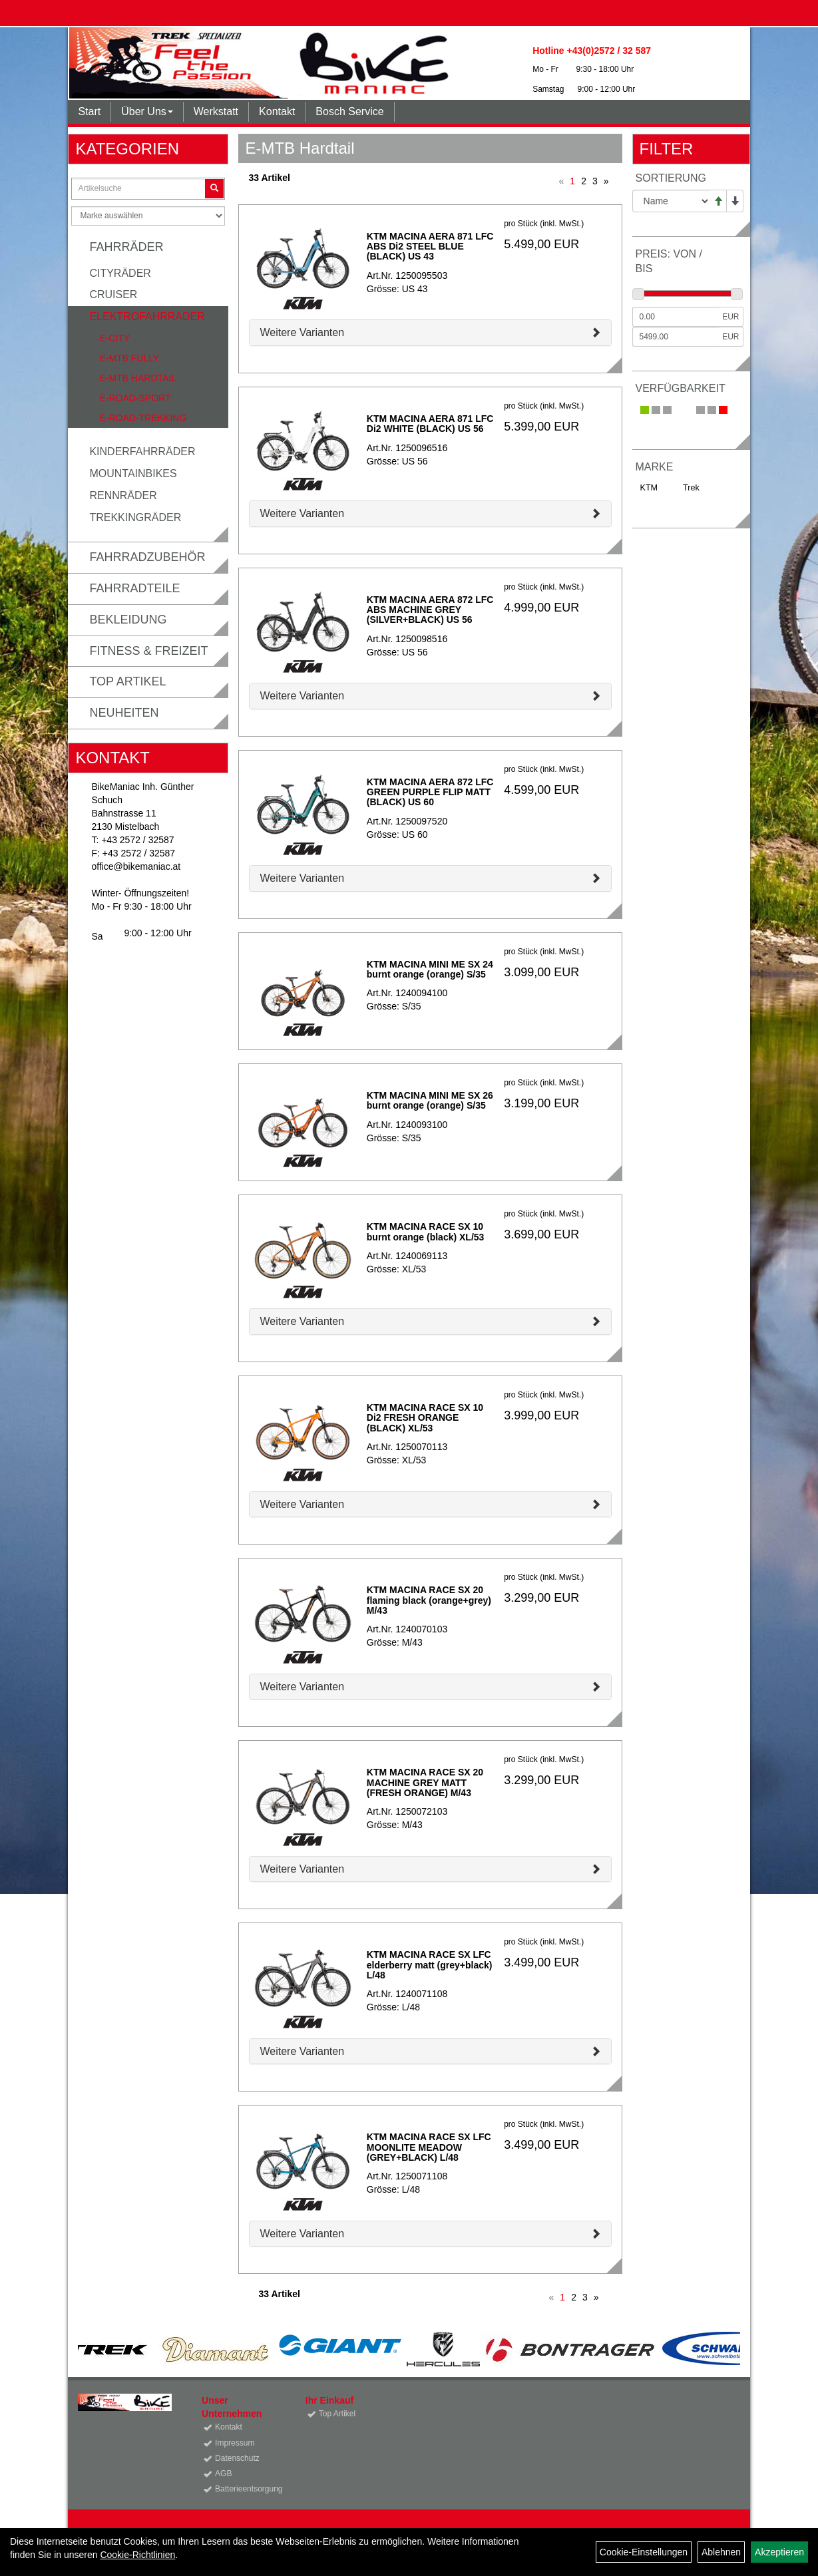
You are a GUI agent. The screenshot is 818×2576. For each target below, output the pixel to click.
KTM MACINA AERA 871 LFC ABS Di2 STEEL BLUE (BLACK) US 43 (430, 246)
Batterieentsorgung (245, 2488)
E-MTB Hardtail (137, 378)
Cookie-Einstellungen (644, 2552)
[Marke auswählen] (148, 216)
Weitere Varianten (302, 332)
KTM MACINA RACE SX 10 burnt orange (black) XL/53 (426, 1231)
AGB (223, 2473)
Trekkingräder (135, 517)
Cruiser (113, 294)
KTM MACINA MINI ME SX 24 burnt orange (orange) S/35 (430, 969)
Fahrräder (126, 247)
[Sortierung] (671, 201)
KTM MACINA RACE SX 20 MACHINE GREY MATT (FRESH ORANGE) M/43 (425, 1782)
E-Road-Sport (134, 398)
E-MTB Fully (129, 358)
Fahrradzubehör (147, 557)
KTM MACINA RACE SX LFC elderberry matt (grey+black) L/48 (430, 1964)
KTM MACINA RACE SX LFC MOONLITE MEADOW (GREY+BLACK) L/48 (429, 2147)
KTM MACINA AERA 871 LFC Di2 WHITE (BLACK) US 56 (430, 423)
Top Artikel (127, 681)
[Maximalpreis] (675, 337)
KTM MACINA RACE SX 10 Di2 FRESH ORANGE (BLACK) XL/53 (425, 1417)
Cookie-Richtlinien (137, 2554)
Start (89, 111)
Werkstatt (216, 111)
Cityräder (119, 273)
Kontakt (277, 111)
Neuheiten (123, 712)
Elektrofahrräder (146, 316)
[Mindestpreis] (675, 317)
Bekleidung (127, 619)
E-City (114, 338)
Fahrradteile (134, 588)
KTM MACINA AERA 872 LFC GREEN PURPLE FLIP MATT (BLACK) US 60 (430, 792)
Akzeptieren (779, 2552)
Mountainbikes (132, 473)
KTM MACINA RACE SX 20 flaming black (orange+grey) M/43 (429, 1600)
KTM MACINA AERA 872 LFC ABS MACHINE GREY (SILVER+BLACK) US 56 (430, 610)
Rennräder (122, 495)
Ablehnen (721, 2552)
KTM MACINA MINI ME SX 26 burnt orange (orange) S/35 (430, 1100)
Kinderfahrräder (142, 451)
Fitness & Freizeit (148, 650)
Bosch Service (349, 111)
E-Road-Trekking (142, 418)
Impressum (234, 2443)
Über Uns (147, 111)
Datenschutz (237, 2458)
